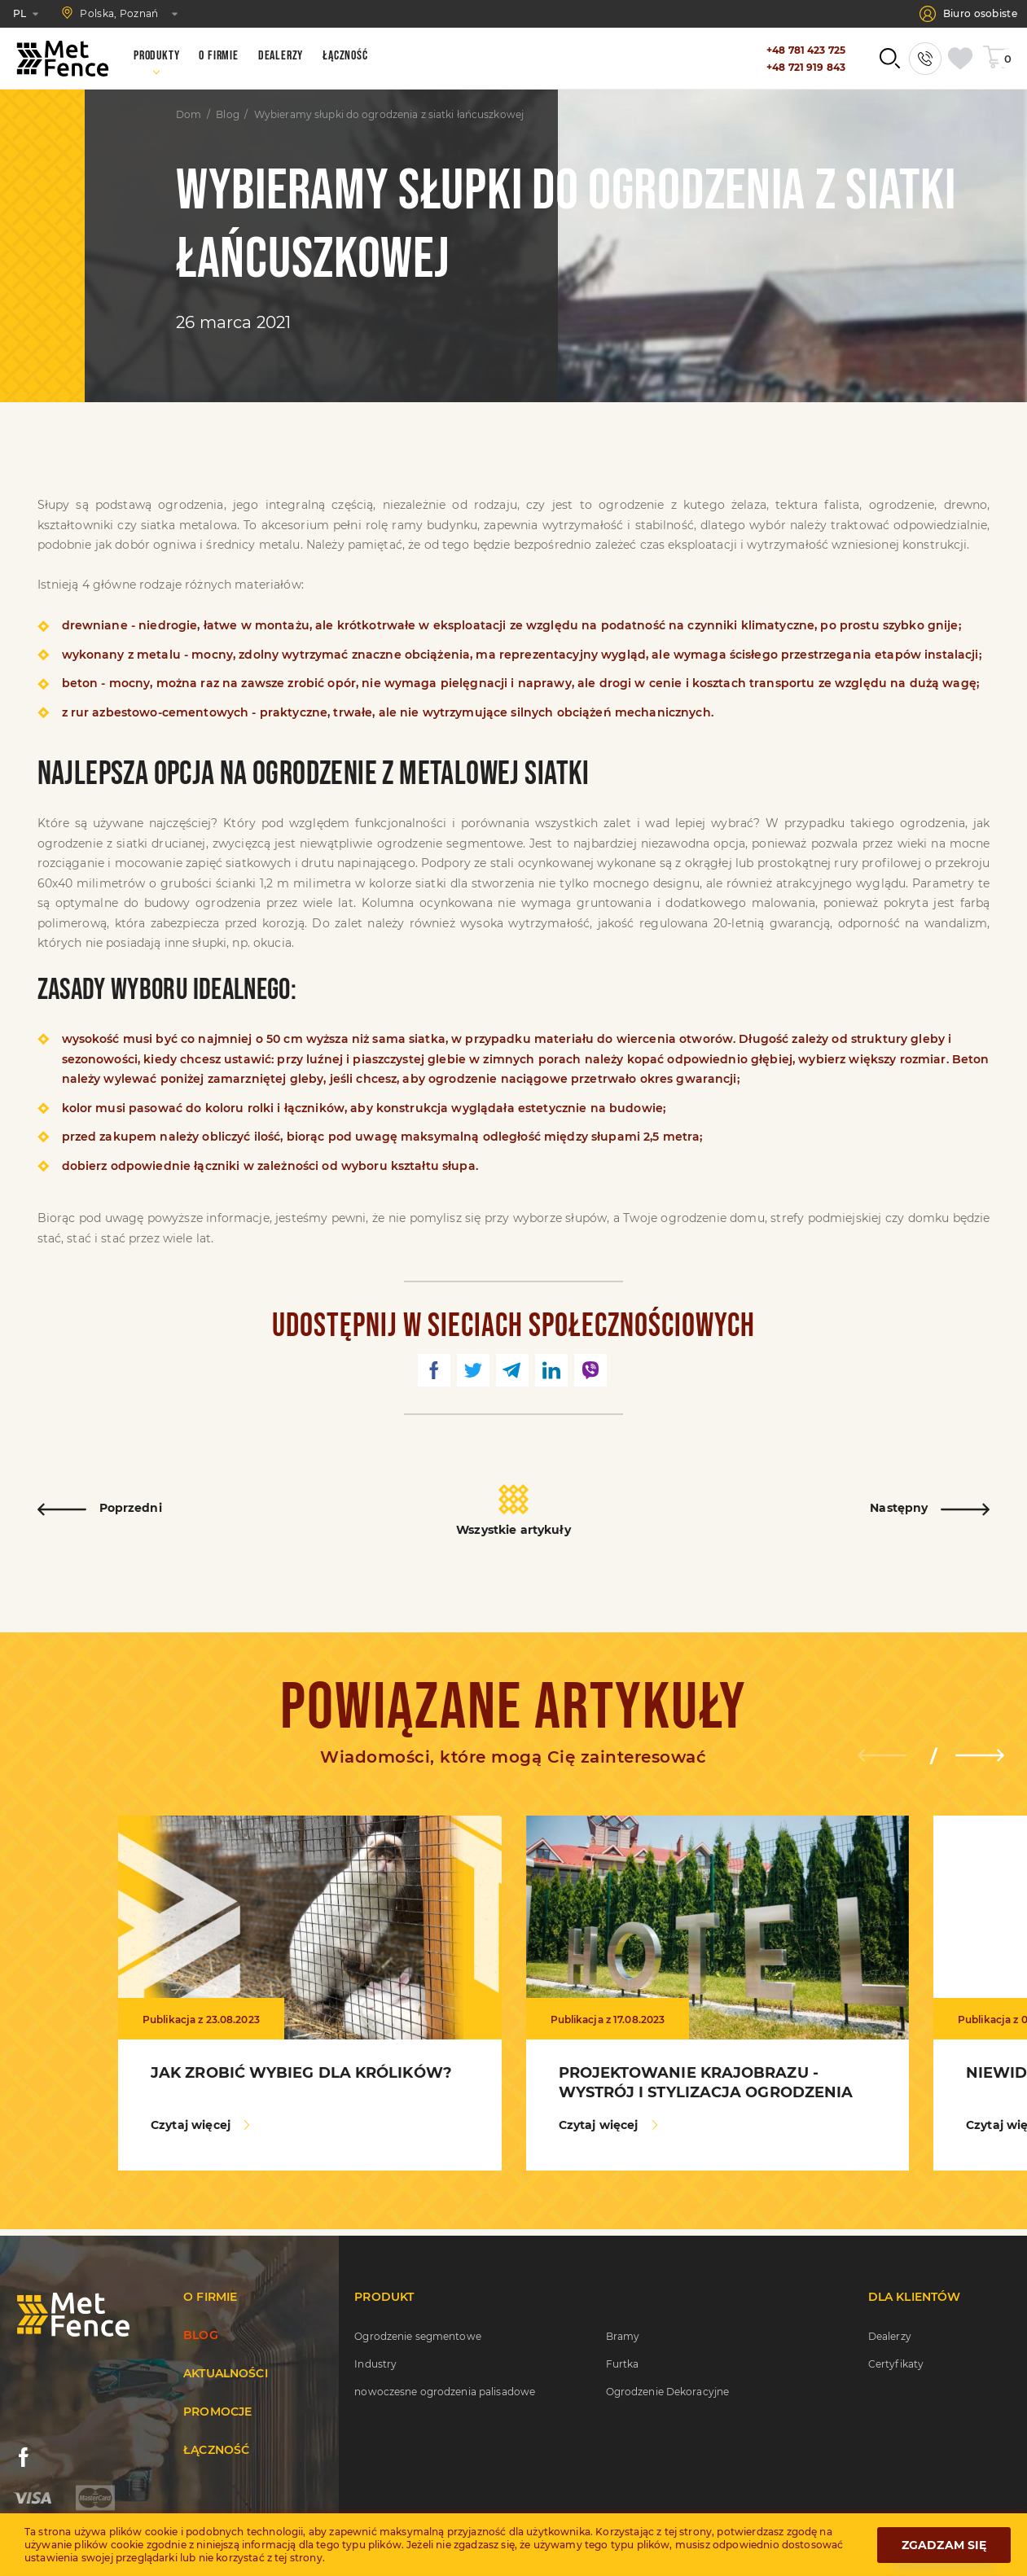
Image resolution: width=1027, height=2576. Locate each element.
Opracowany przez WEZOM (927, 2562)
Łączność (216, 2449)
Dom (188, 114)
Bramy (623, 2336)
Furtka (622, 2364)
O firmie (210, 2296)
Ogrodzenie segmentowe (417, 2336)
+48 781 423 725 (805, 50)
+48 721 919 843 (805, 67)
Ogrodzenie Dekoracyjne (668, 2391)
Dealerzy (889, 2336)
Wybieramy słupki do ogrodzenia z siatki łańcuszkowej (389, 114)
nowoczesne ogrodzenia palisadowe (444, 2391)
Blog (227, 114)
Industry (375, 2364)
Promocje (217, 2411)
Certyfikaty (896, 2364)
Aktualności (225, 2373)
